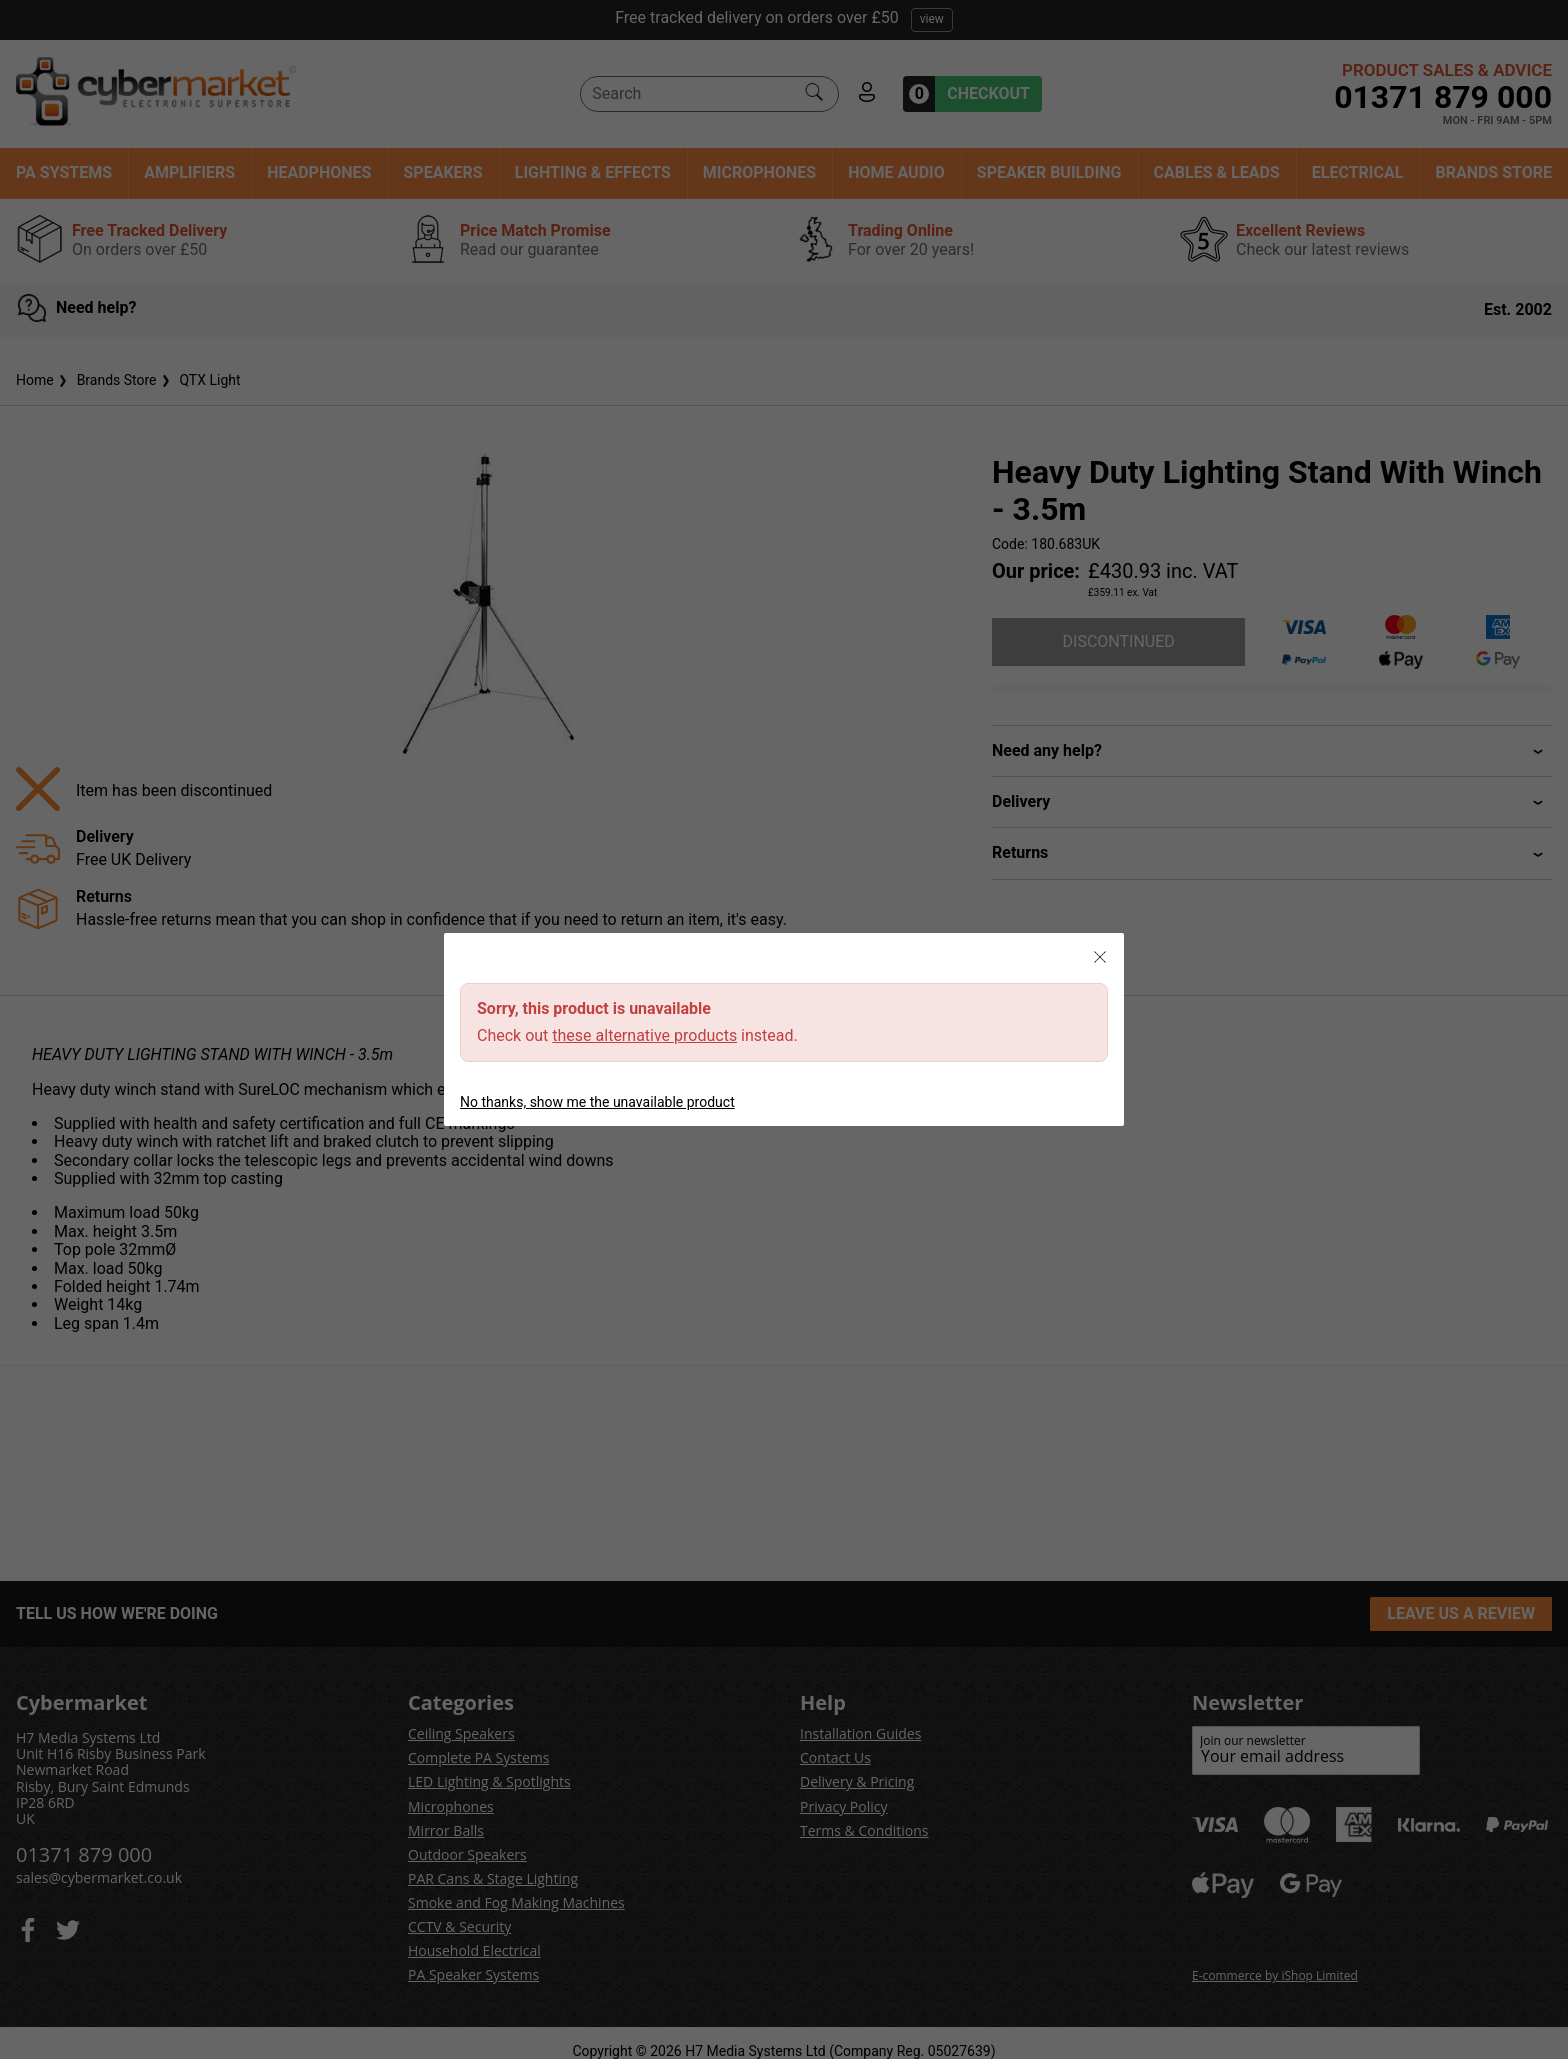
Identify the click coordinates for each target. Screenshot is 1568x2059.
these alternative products (644, 1035)
